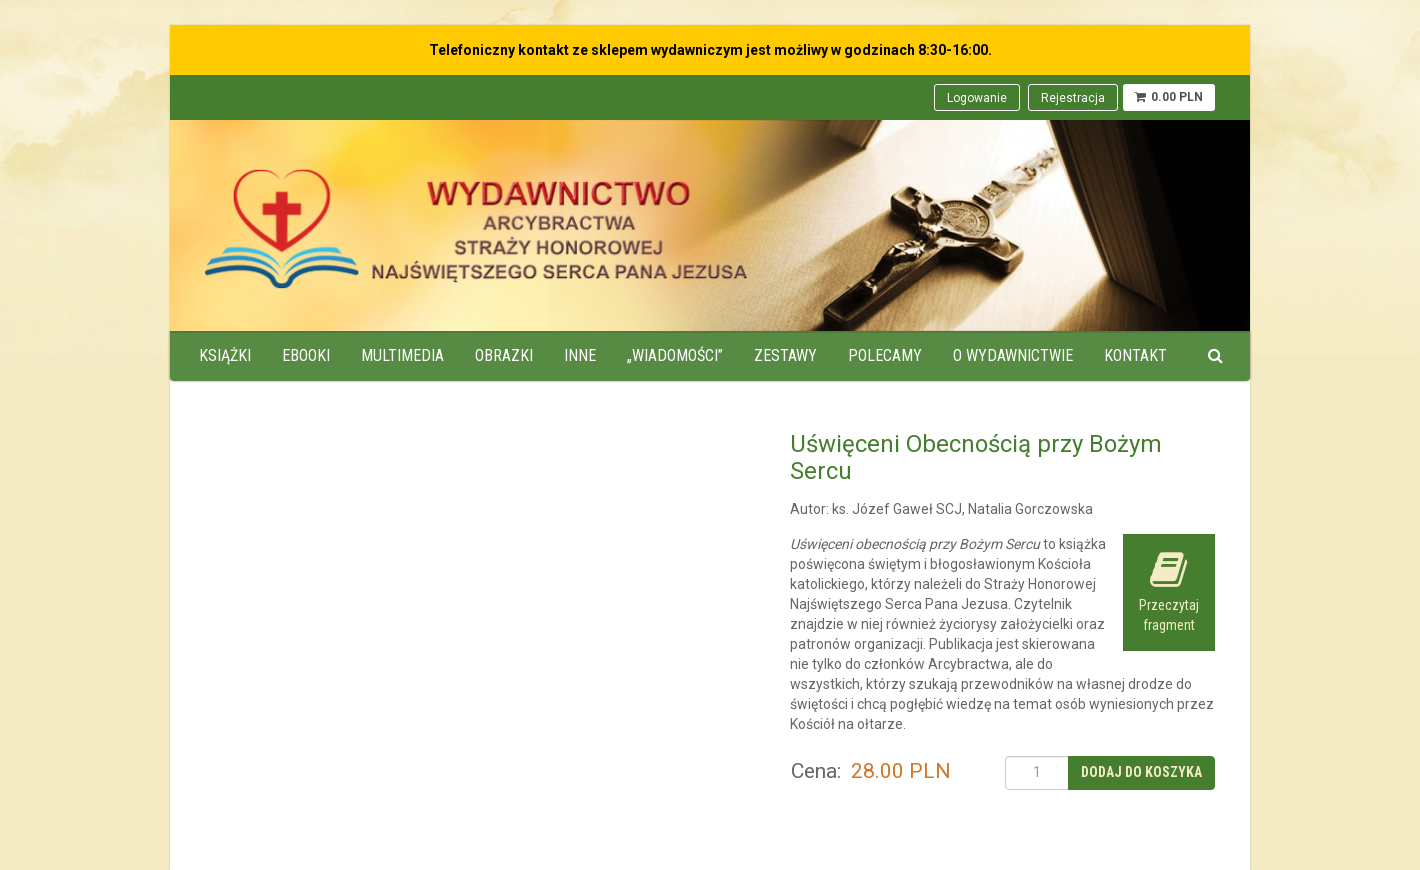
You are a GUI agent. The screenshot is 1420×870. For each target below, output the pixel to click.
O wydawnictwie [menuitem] (1013, 355)
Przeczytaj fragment (1169, 591)
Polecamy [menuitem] (885, 355)
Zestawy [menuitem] (785, 355)
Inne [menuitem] (580, 355)
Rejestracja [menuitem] (1073, 98)
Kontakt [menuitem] (1135, 355)
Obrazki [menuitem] (504, 355)
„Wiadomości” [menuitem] (675, 355)
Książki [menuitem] (225, 355)
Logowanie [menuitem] (977, 98)
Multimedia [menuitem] (402, 355)
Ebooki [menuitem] (306, 355)
